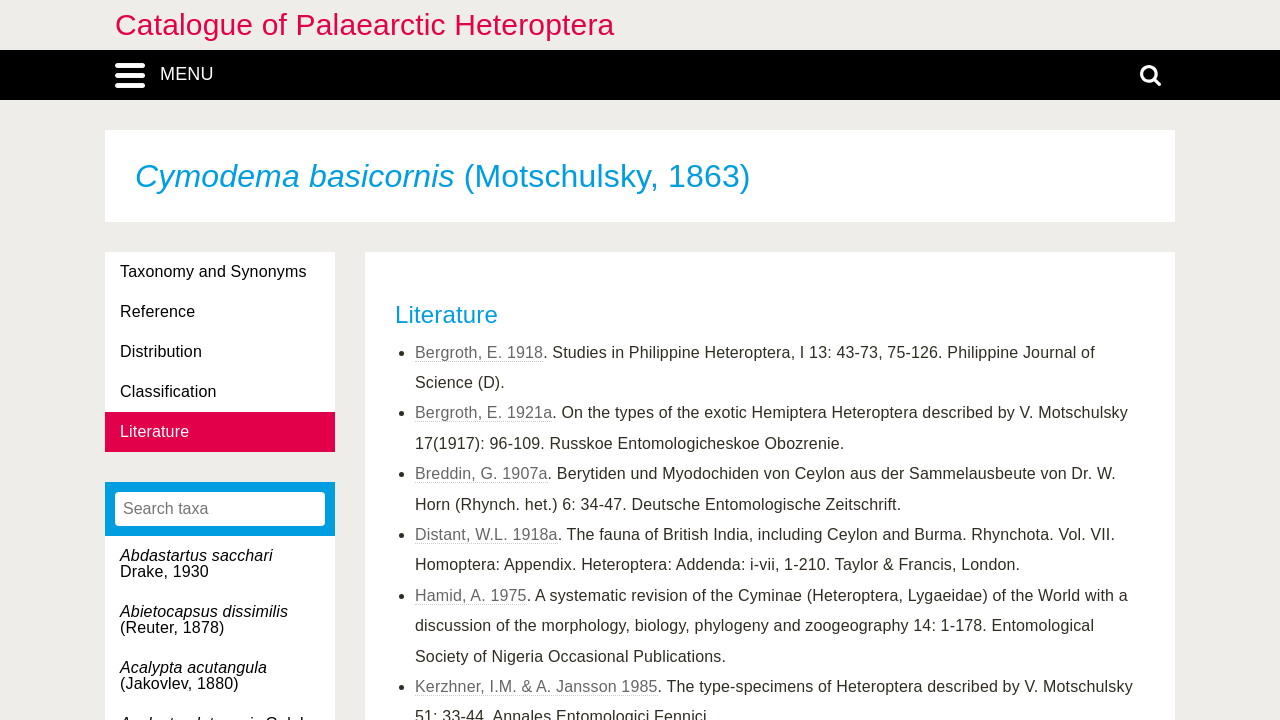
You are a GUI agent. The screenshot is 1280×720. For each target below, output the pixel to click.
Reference (157, 311)
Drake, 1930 (196, 563)
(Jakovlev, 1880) (193, 675)
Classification (168, 391)
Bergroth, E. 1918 (479, 352)
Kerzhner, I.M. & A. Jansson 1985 (536, 686)
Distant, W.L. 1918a (486, 534)
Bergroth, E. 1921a (483, 412)
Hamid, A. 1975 (471, 595)
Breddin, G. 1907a (481, 473)
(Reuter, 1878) (204, 619)
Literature (154, 431)
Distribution (161, 351)
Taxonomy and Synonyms (213, 271)
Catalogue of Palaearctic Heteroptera (364, 24)
